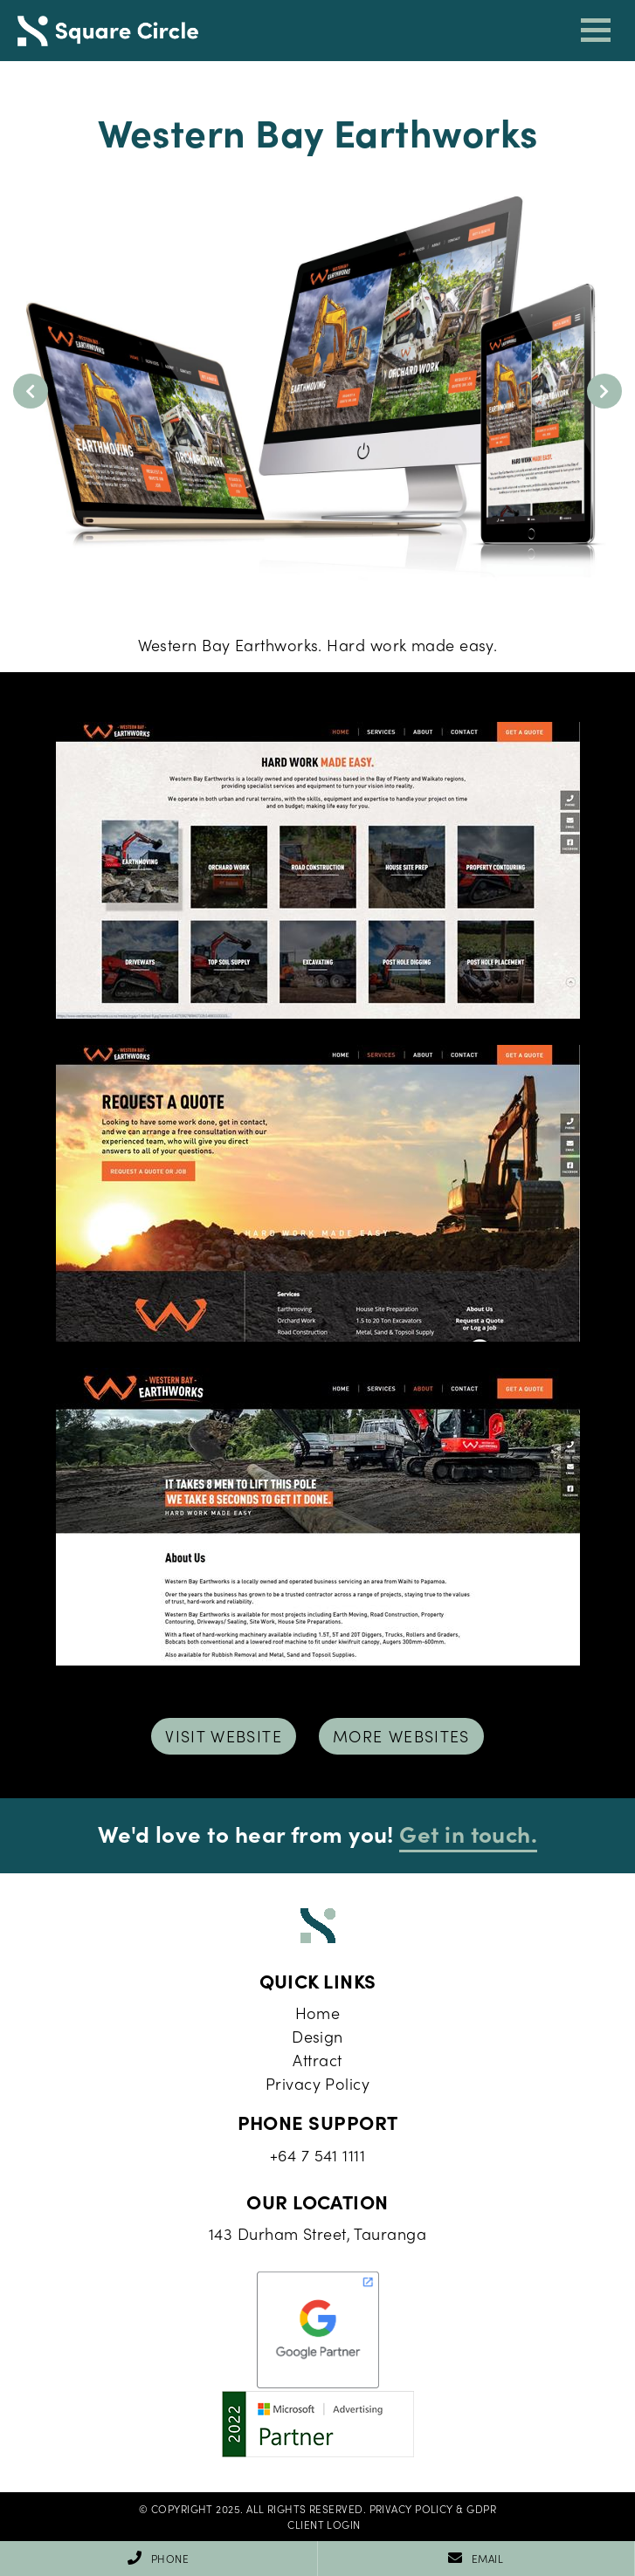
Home (318, 2012)
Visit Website (223, 1736)
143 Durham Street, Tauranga (317, 2233)
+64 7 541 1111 (317, 2155)
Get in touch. (468, 1833)
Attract (317, 2060)
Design (317, 2036)
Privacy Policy (317, 2083)
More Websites (401, 1736)
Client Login (323, 2524)
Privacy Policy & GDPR (432, 2509)
